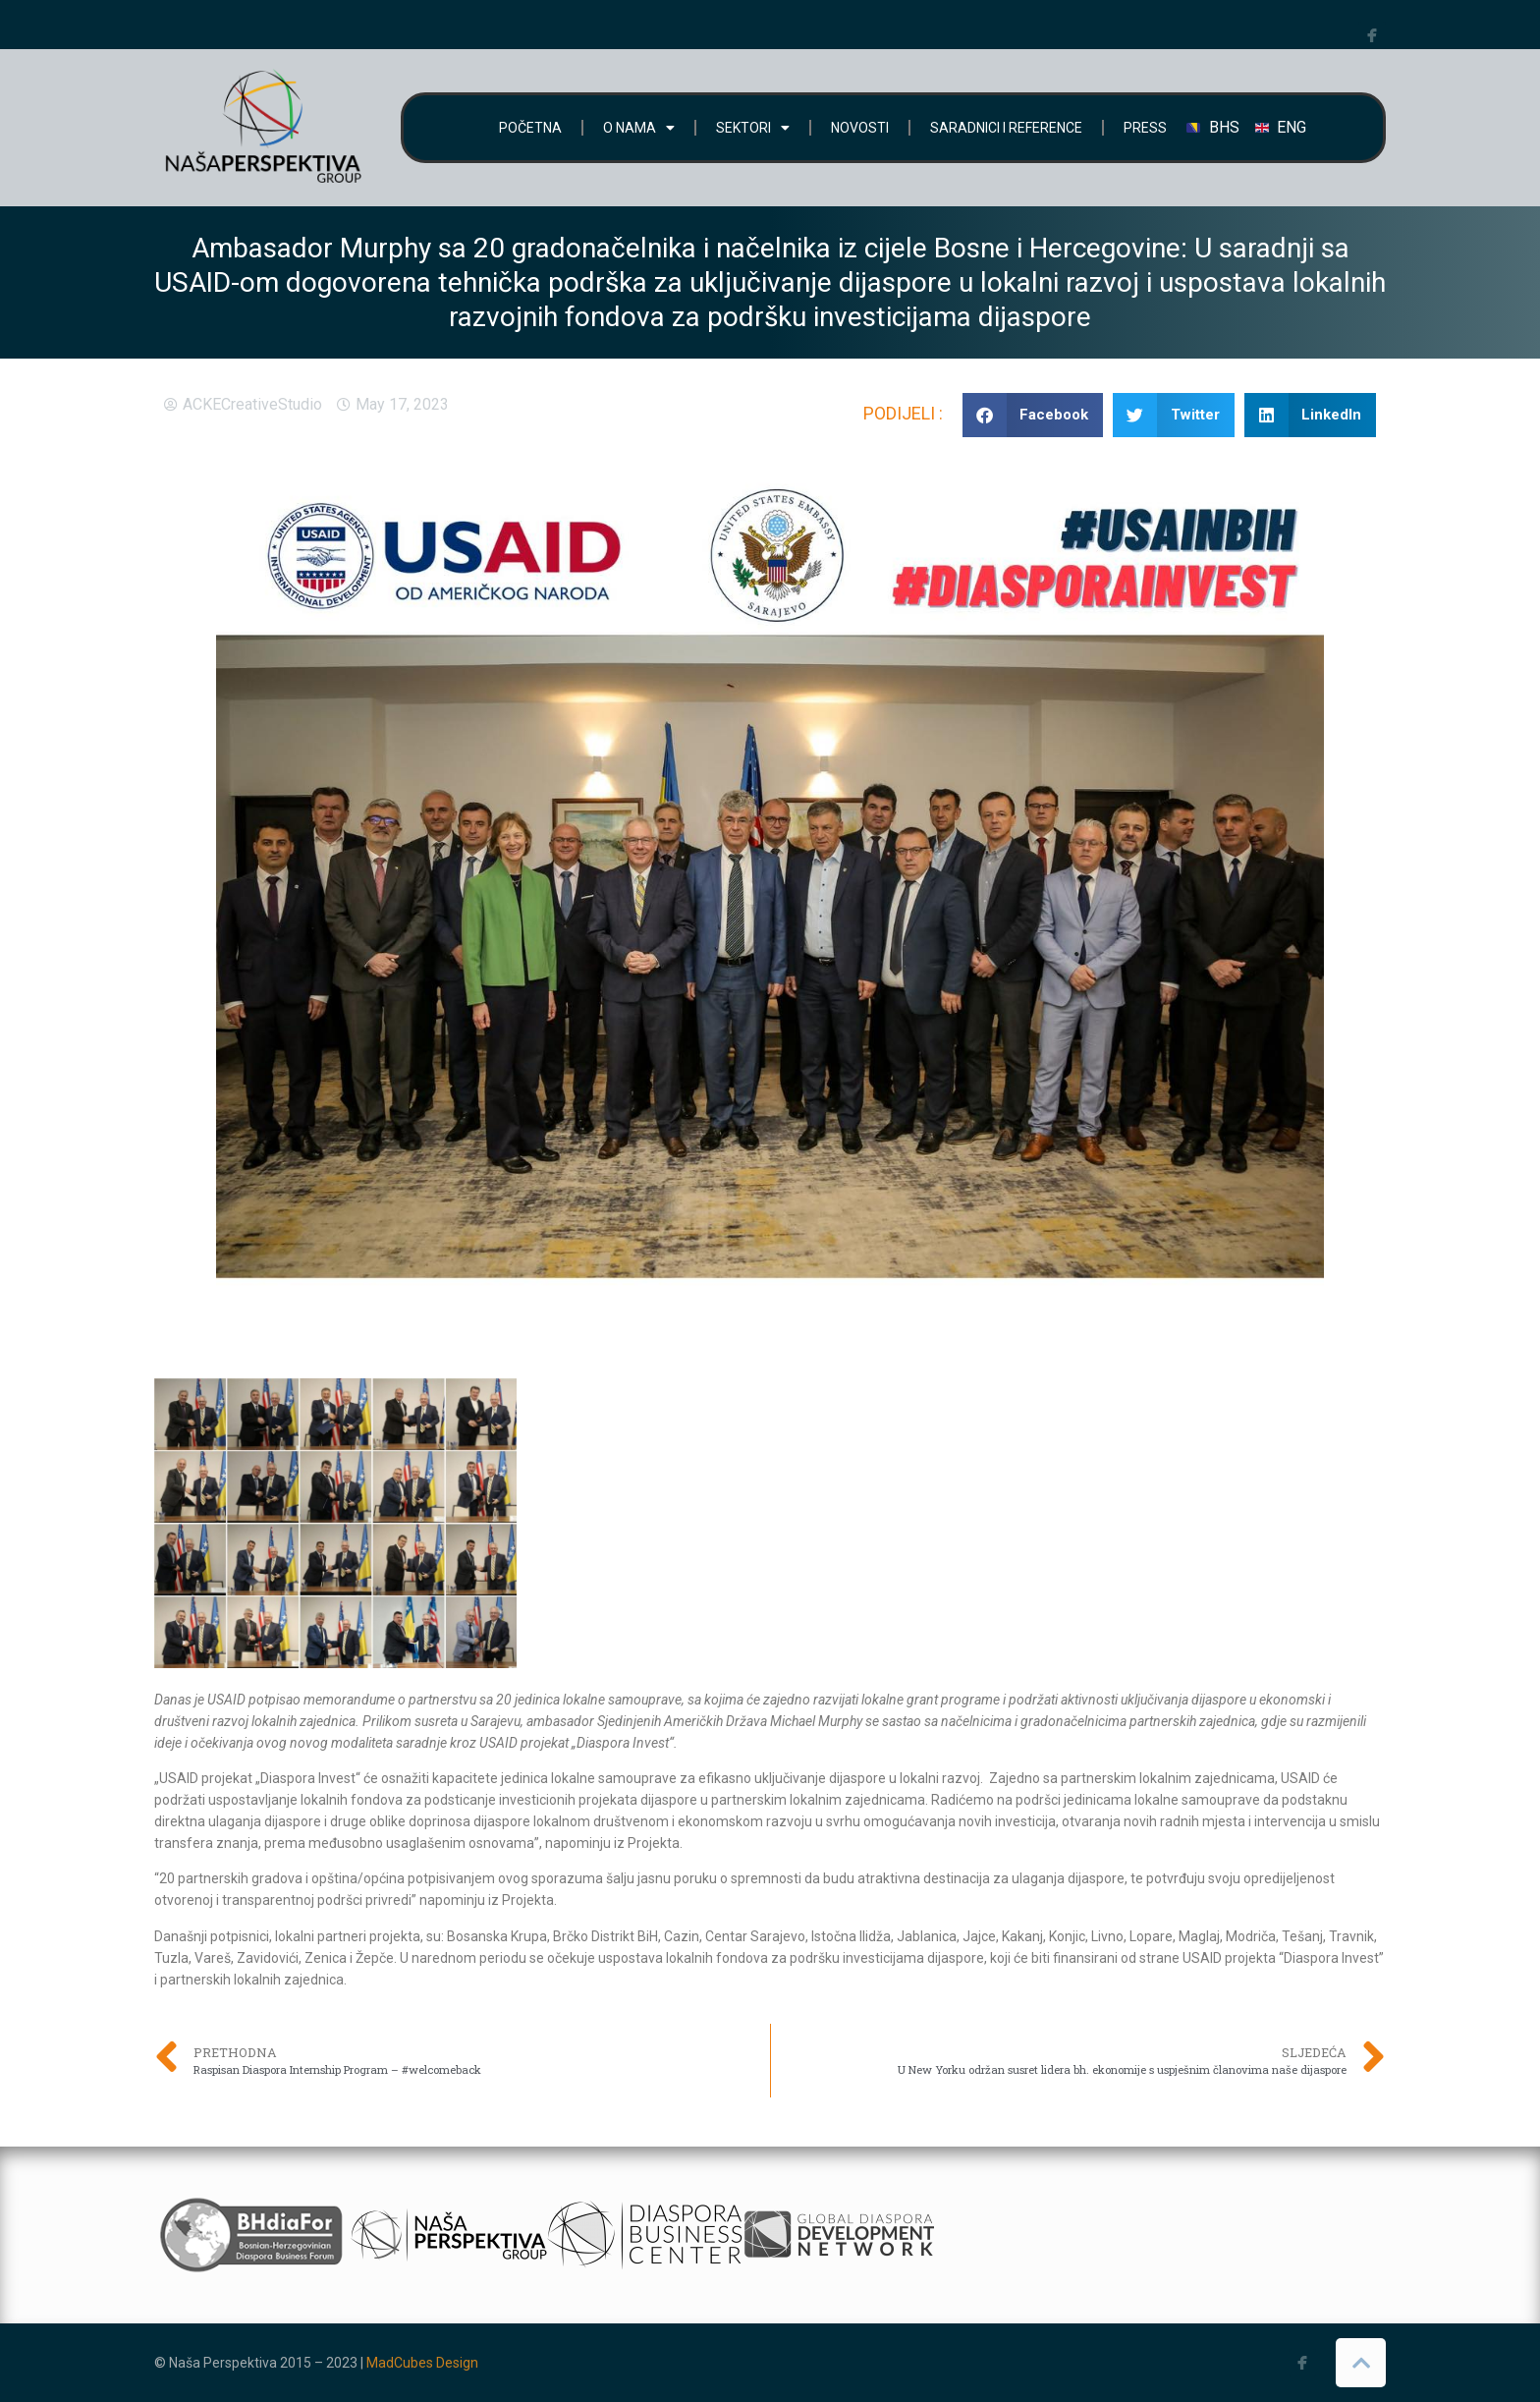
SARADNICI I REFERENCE (1006, 128)
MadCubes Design (422, 2363)
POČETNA (530, 128)
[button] (1033, 415)
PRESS (1145, 128)
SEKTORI (753, 127)
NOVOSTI (860, 128)
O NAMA (639, 127)
